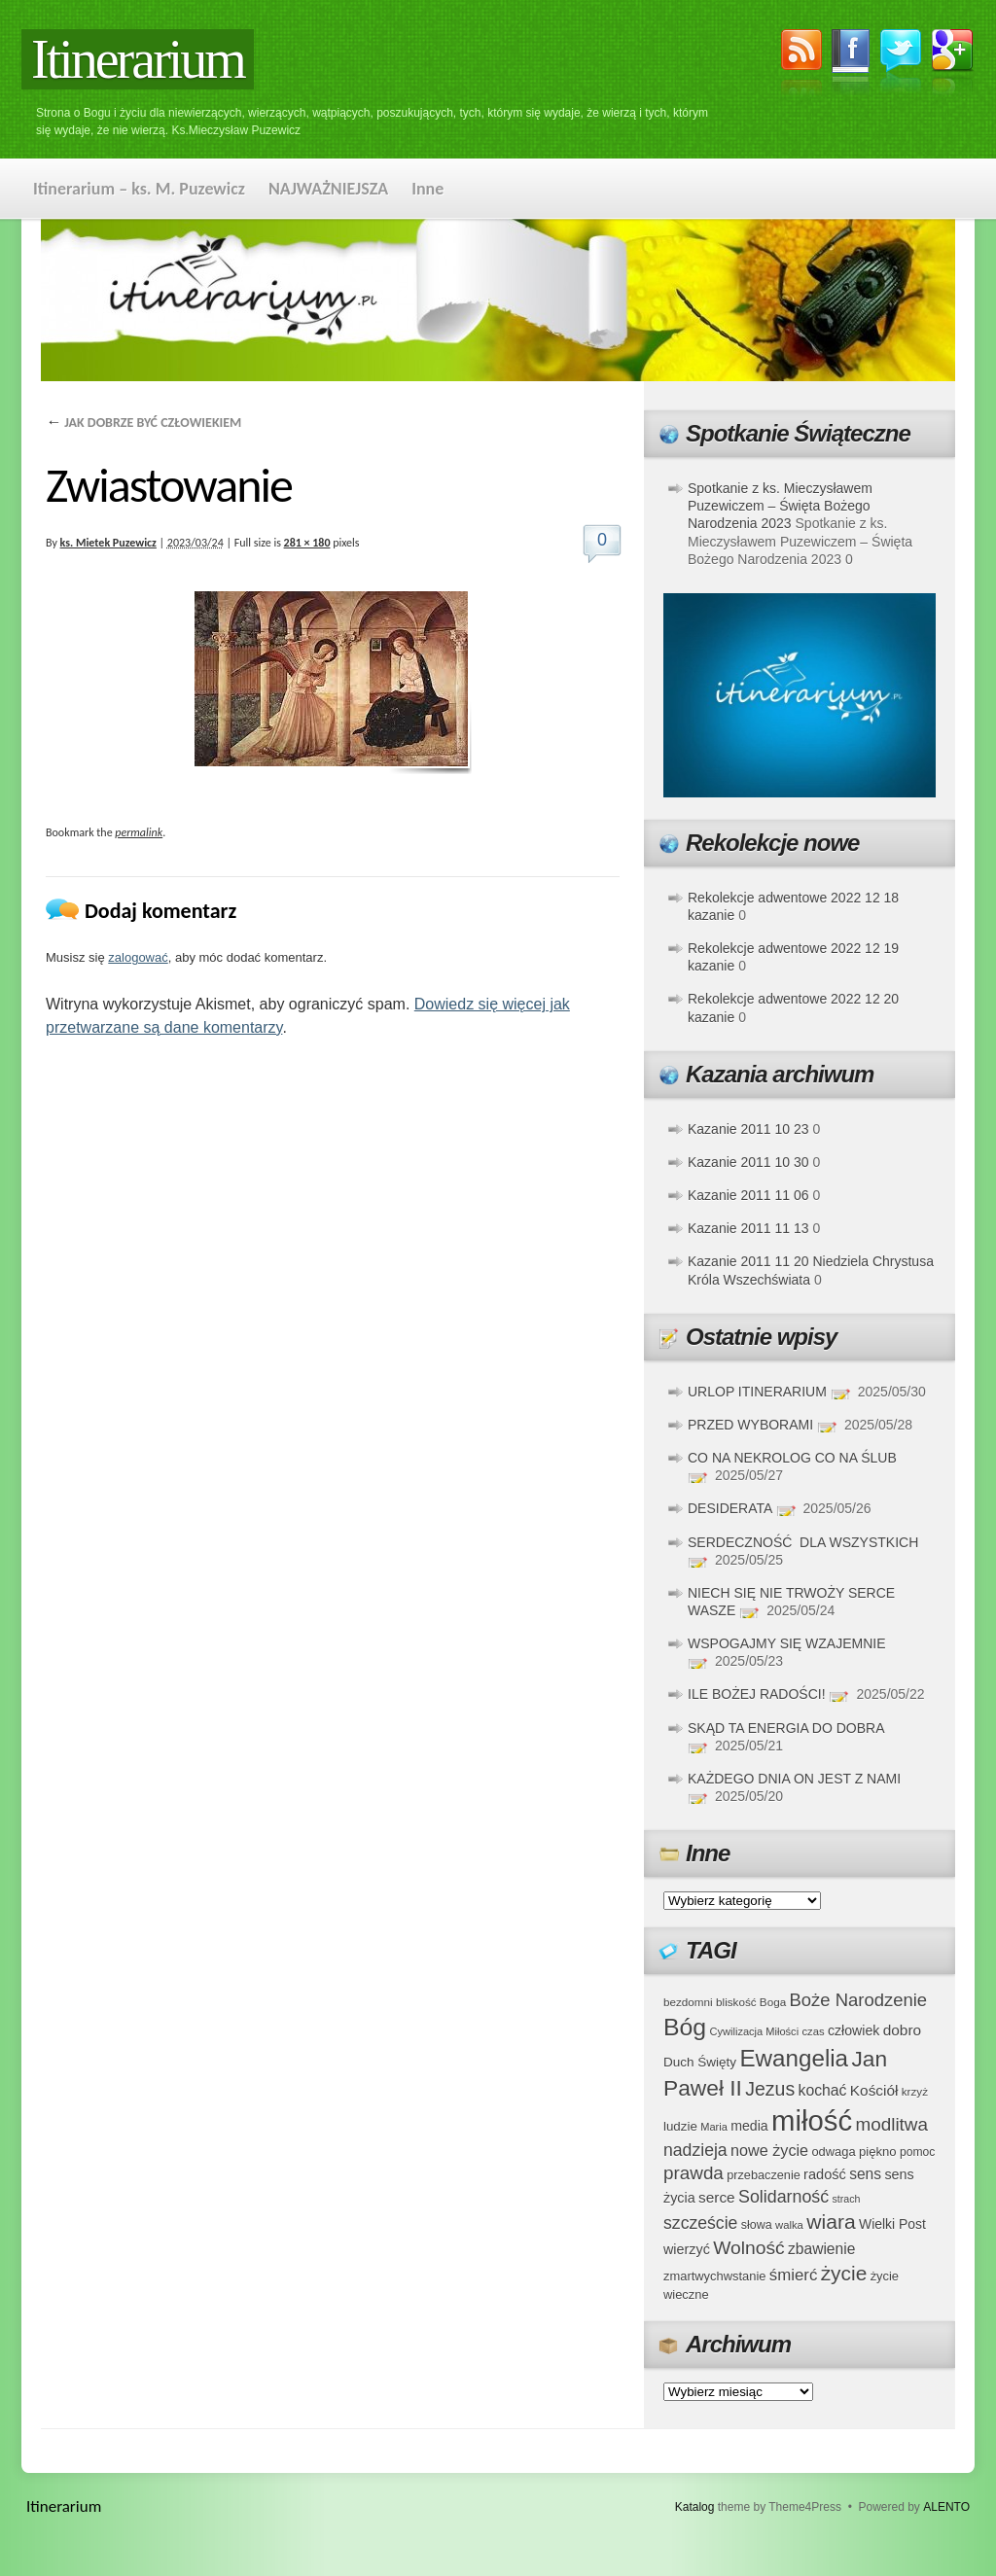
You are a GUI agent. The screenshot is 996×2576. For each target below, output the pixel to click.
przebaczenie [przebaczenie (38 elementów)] (763, 2175)
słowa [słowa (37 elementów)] (756, 2225)
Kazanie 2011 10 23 (748, 1129)
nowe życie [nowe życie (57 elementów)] (769, 2150)
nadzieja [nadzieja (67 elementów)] (695, 2150)
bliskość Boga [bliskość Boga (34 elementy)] (751, 2001)
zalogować (137, 957)
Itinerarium (137, 59)
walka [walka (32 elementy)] (789, 2225)
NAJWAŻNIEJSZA (328, 188)
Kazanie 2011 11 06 (748, 1195)
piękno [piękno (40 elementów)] (878, 2151)
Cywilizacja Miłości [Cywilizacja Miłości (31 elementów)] (755, 2031)
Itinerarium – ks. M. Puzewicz (139, 188)
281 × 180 (307, 542)
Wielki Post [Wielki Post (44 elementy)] (892, 2224)
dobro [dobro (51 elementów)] (902, 2030)
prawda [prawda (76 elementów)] (693, 2173)
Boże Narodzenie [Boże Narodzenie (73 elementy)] (859, 2000)
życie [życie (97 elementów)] (844, 2273)
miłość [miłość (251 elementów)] (811, 2120)
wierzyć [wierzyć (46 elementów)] (686, 2249)
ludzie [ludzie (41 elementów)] (680, 2126)
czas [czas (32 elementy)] (812, 2031)
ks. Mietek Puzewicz (108, 542)
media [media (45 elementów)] (749, 2126)
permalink (138, 832)
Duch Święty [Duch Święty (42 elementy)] (699, 2062)
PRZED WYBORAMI (750, 1424)
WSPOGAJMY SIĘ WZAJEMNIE (787, 1643)
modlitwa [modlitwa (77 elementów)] (892, 2124)
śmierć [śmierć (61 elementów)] (793, 2275)
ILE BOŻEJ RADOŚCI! (757, 1694)
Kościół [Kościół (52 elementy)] (874, 2090)
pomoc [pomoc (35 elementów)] (917, 2152)
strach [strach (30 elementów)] (846, 2199)
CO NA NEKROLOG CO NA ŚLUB (792, 1457)
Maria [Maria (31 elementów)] (714, 2127)
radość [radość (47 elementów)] (824, 2174)
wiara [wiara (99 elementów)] (830, 2221)
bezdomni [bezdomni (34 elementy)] (688, 2001)
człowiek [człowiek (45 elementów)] (853, 2030)
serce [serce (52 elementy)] (716, 2197)
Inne (427, 188)
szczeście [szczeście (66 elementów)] (700, 2223)
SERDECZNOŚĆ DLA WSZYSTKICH (803, 1542)
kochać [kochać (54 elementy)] (822, 2090)
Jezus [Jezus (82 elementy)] (770, 2089)
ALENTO (946, 2507)
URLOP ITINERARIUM (757, 1391)
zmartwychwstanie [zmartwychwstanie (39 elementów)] (714, 2276)
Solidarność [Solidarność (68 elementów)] (783, 2196)
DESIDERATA (730, 1508)
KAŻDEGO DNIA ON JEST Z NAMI (794, 1778)
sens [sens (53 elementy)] (865, 2174)
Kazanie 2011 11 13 (748, 1228)
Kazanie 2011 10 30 (748, 1162)
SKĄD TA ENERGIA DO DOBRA (786, 1728)
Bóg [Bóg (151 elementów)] (684, 2027)
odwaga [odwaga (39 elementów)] (833, 2151)
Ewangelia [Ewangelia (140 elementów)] (793, 2058)
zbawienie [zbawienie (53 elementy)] (821, 2249)
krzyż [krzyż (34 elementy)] (915, 2091)
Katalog (695, 2507)
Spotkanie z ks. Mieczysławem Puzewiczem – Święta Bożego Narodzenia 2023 (780, 505)
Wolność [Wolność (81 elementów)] (749, 2248)
